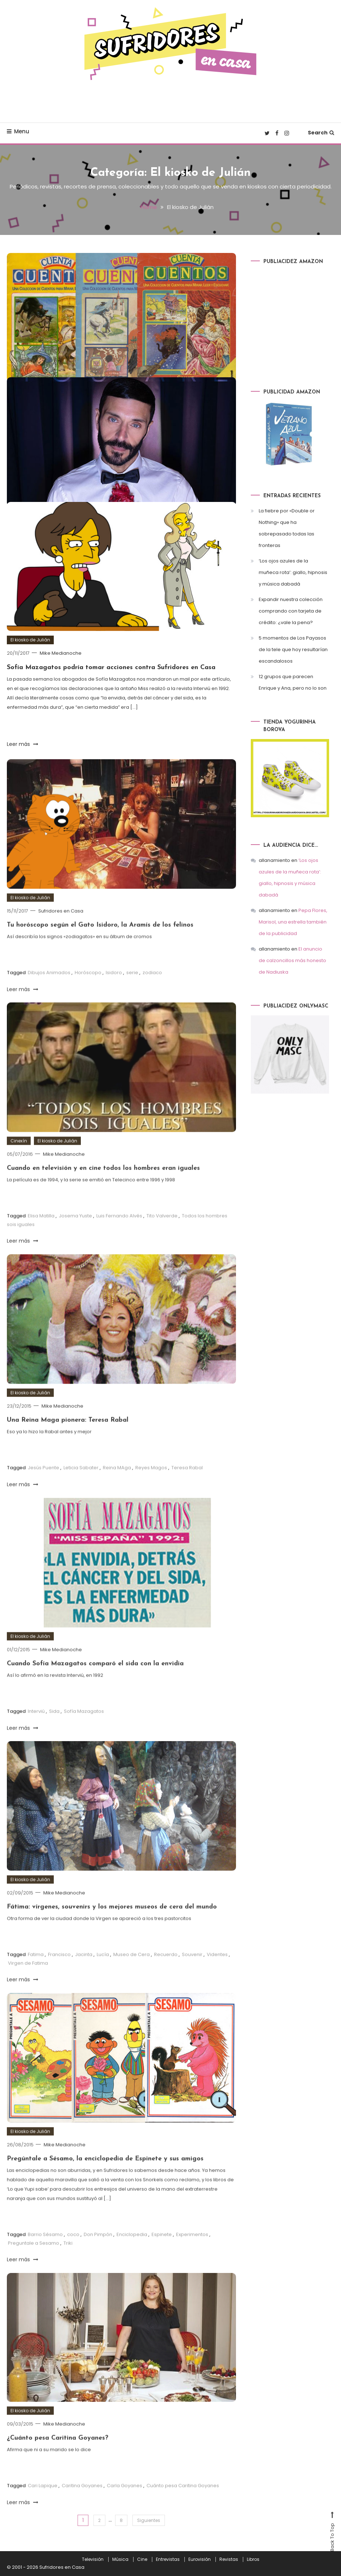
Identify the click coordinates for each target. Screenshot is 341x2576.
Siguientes (148, 2520)
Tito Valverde (162, 1234)
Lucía (103, 1973)
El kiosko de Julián (30, 640)
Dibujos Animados (49, 991)
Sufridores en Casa (60, 929)
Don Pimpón (98, 2253)
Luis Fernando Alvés (119, 1234)
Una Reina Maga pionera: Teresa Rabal (67, 1438)
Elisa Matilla (41, 1234)
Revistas (228, 2559)
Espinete (162, 2253)
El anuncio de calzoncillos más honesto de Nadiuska (292, 960)
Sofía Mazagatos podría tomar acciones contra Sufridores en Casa (111, 667)
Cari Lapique (42, 2504)
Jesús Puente (43, 1486)
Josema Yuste (75, 1234)
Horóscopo (88, 991)
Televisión (93, 2559)
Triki (68, 2261)
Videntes (217, 1973)
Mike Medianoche (61, 653)
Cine (142, 2559)
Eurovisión (199, 2559)
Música (120, 2559)
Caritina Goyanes (82, 2504)
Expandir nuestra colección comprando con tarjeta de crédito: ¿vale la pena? (291, 611)
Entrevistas (168, 2559)
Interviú (36, 1729)
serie (132, 991)
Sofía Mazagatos (84, 1729)
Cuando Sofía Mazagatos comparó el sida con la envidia (95, 1682)
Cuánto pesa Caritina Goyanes (183, 2504)
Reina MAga (117, 1486)
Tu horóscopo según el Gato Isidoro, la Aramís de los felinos (100, 943)
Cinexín (18, 1159)
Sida (54, 1729)
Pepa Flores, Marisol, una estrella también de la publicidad (293, 922)
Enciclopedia (132, 2253)
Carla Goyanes (124, 2504)
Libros (253, 2559)
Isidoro (114, 991)
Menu (18, 131)
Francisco (59, 1973)
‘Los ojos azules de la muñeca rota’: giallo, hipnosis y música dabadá (293, 572)
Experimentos (192, 2253)
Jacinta (83, 1973)
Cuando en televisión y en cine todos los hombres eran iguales (103, 1186)
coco (73, 2253)
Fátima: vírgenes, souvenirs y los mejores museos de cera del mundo (112, 1925)
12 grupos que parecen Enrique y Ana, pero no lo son (293, 682)
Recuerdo (166, 1973)
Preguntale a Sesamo (33, 2261)
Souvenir (192, 1973)
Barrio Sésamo (45, 2253)
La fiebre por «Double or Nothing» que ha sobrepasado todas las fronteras (287, 528)
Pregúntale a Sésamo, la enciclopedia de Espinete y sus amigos (105, 2177)
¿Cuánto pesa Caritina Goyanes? (57, 2456)
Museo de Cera (131, 1973)
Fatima (36, 1973)
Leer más (22, 744)
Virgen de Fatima (28, 1981)
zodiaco (152, 991)
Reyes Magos (151, 1486)
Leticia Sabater (81, 1486)
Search (321, 132)
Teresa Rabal (187, 1486)
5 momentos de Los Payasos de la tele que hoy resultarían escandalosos (293, 649)
